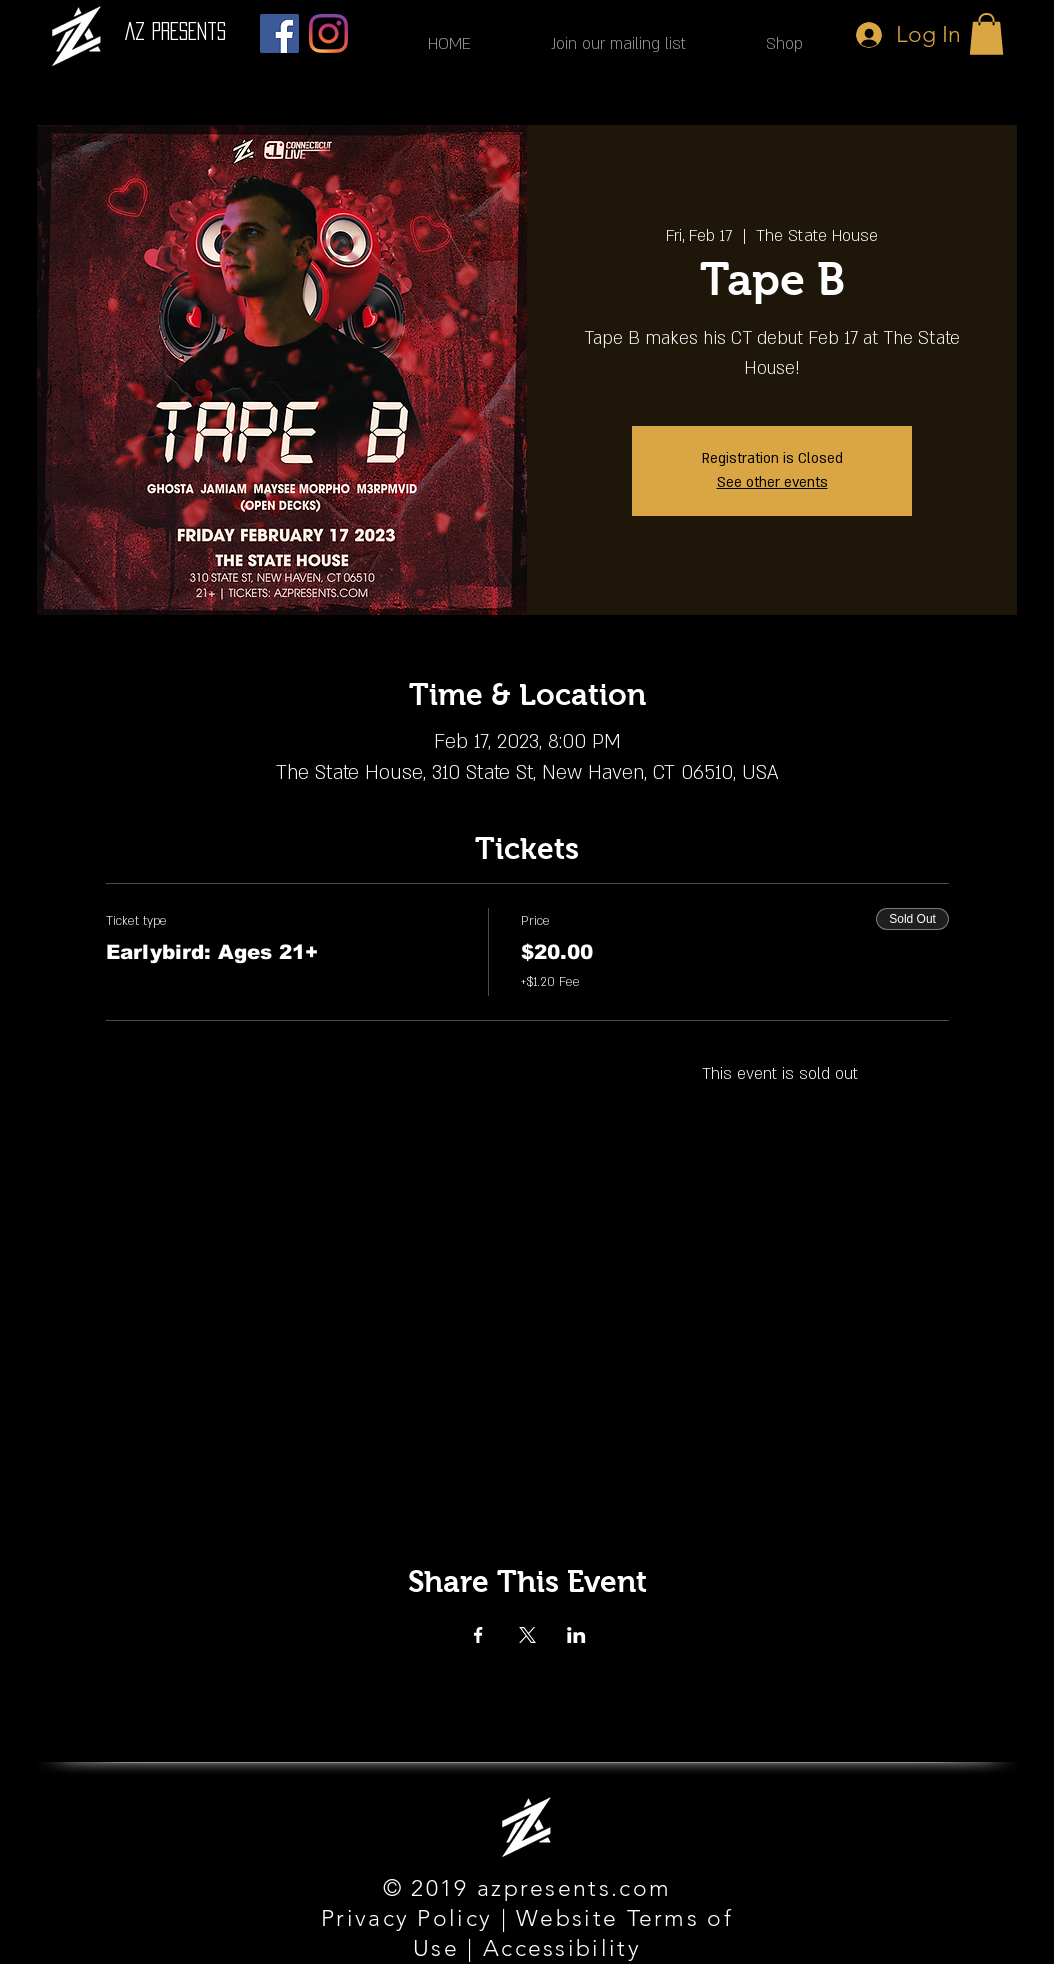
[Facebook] (279, 33)
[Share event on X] (527, 1635)
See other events (772, 482)
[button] (986, 34)
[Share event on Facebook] (478, 1635)
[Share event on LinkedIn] (576, 1635)
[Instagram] (328, 33)
